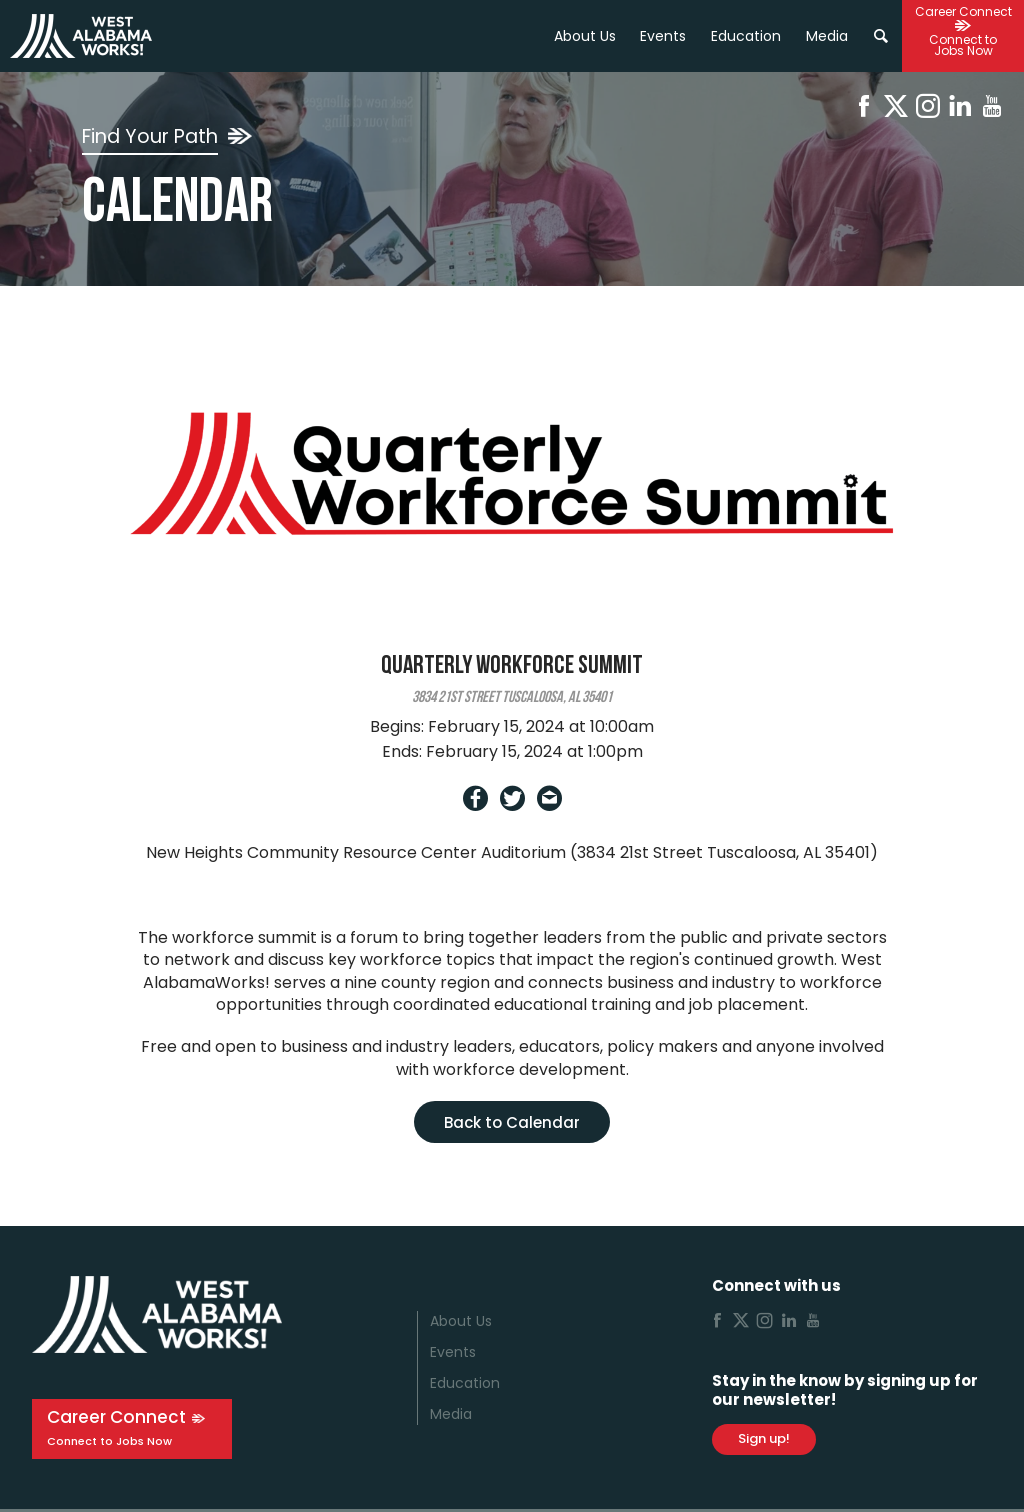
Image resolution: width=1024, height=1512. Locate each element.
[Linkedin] (960, 109)
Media (451, 1414)
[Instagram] (928, 109)
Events (663, 36)
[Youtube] (992, 109)
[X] (896, 109)
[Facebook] (864, 109)
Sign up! (764, 1438)
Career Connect (116, 1417)
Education (465, 1383)
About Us (585, 36)
